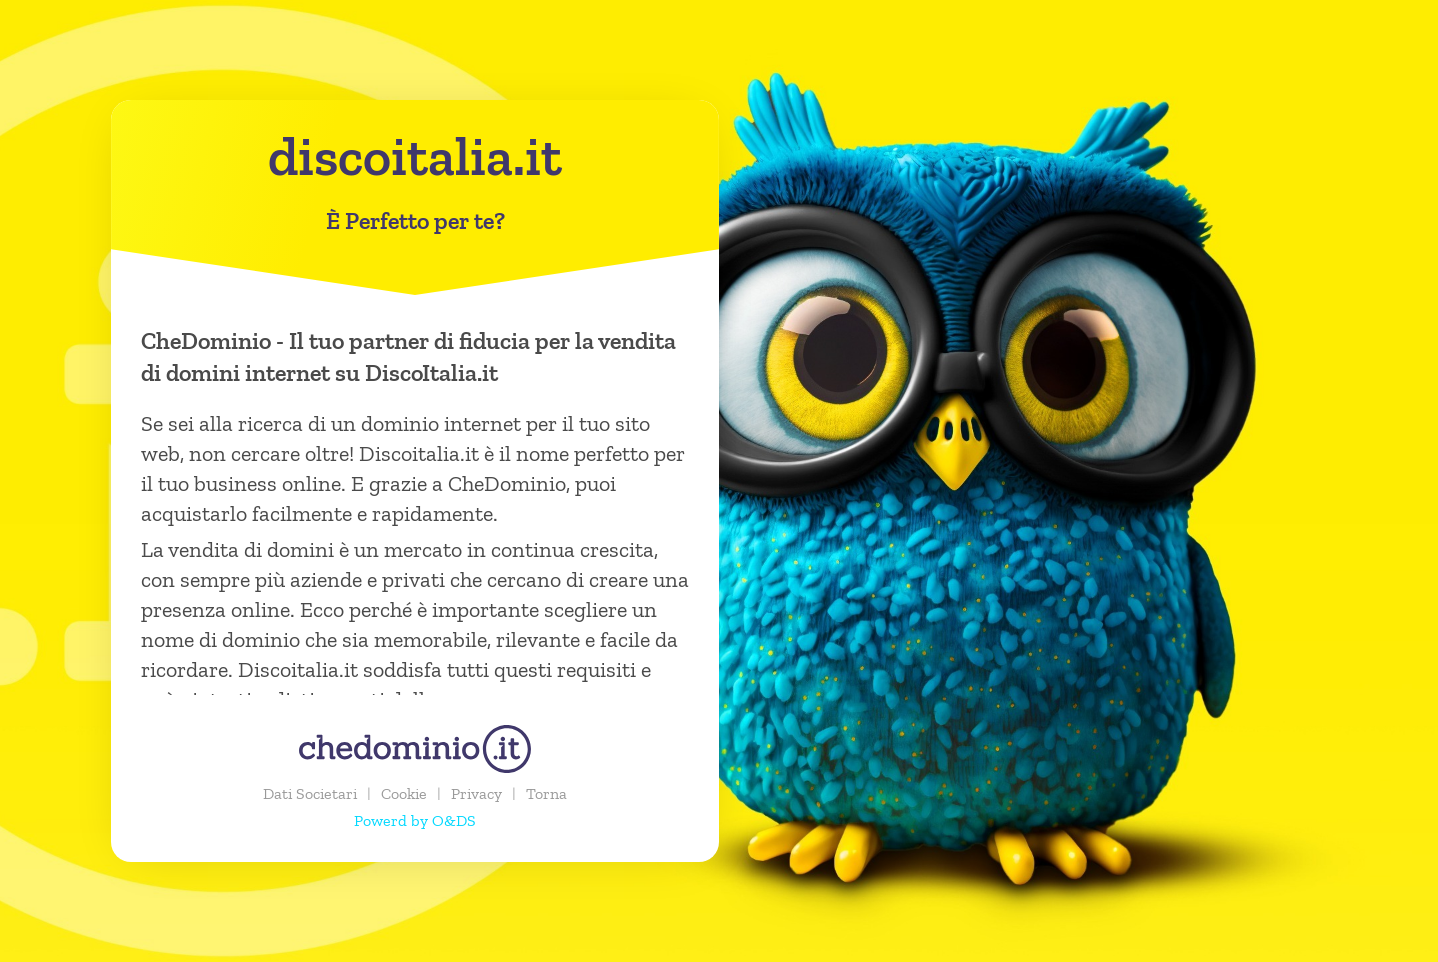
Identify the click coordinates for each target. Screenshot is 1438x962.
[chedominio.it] (415, 749)
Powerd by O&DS (415, 820)
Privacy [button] (476, 793)
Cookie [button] (404, 793)
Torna (546, 793)
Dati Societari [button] (310, 793)
